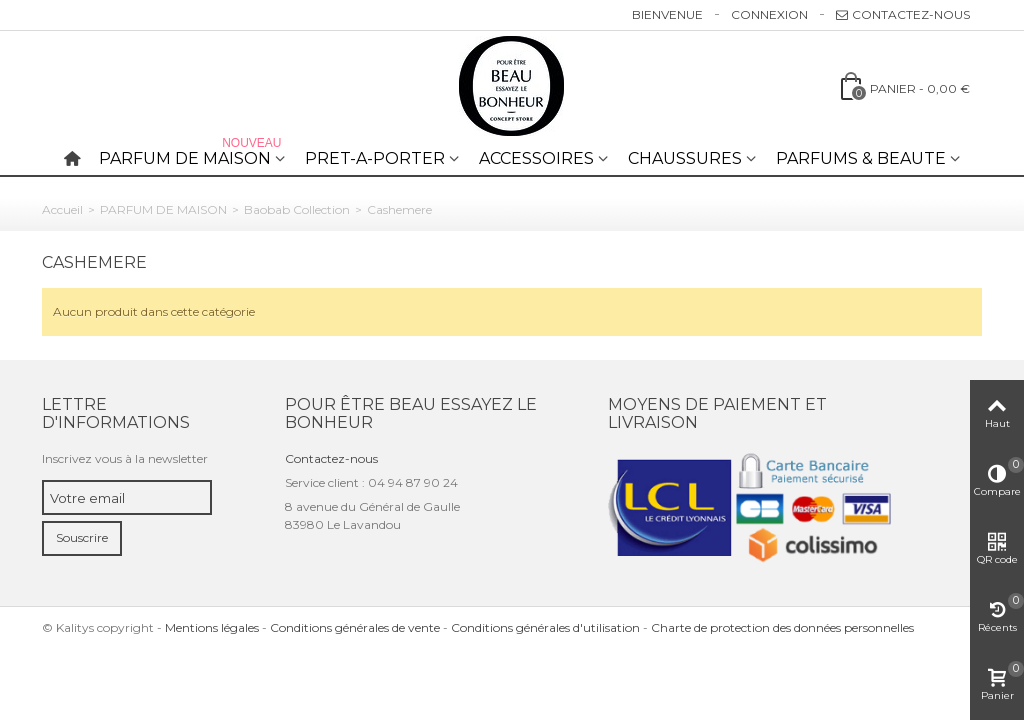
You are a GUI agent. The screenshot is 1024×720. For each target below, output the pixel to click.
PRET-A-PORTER (375, 158)
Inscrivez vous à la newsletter (125, 458)
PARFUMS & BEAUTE (861, 158)
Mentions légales (212, 627)
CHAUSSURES (685, 158)
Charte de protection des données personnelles (782, 627)
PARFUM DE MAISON (192, 154)
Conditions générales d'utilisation (545, 627)
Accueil (62, 209)
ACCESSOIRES (536, 158)
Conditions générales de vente (355, 627)
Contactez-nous (903, 14)
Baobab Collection (297, 209)
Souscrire (82, 537)
